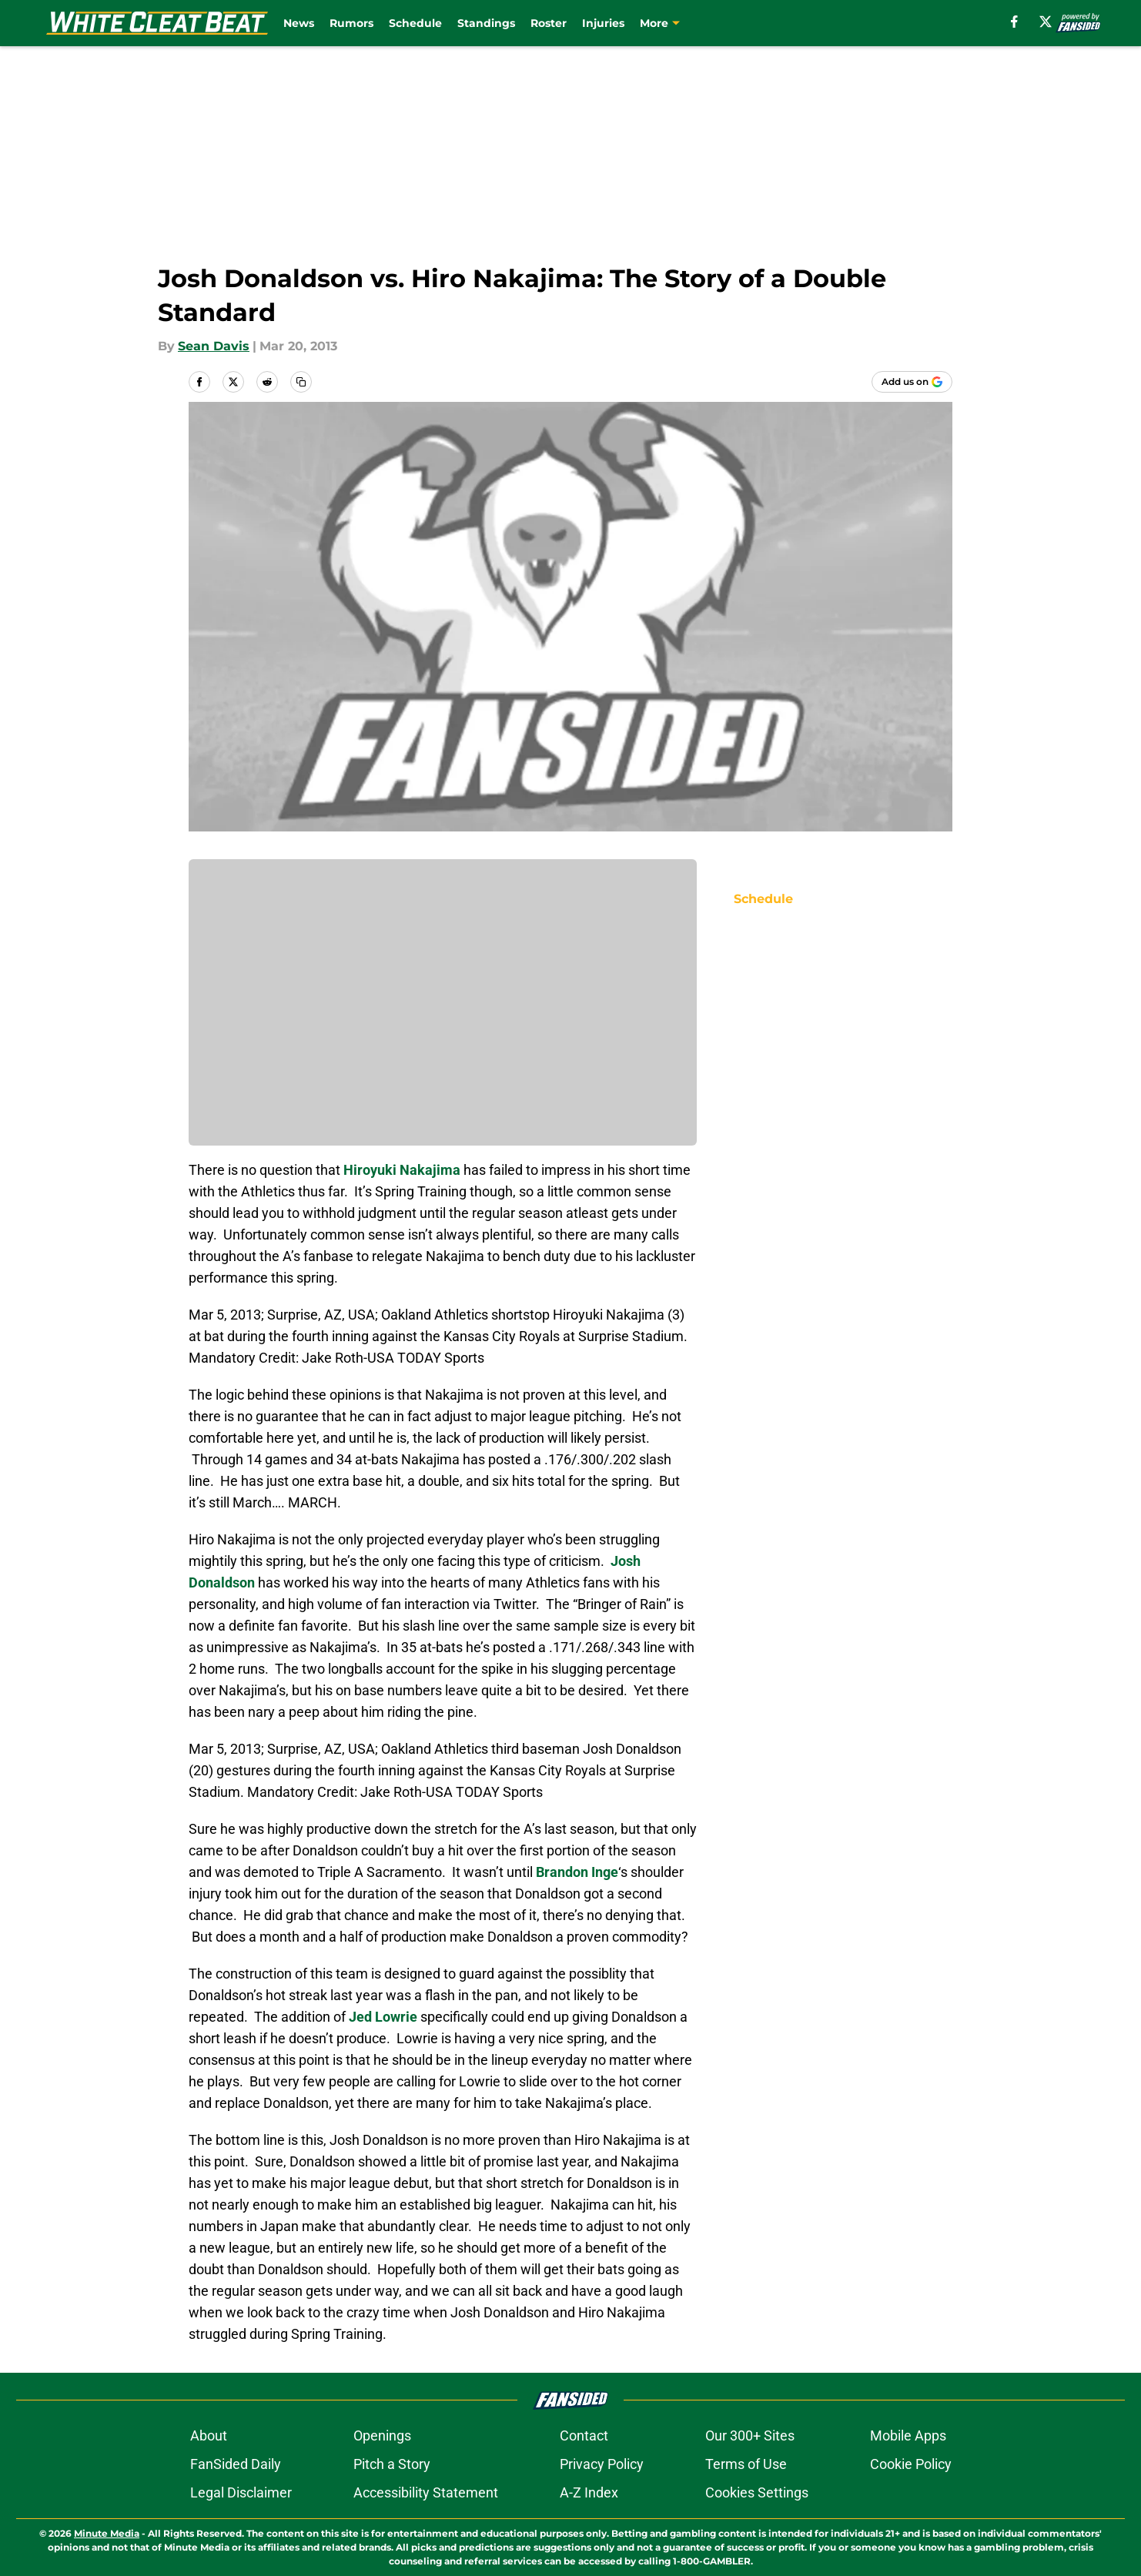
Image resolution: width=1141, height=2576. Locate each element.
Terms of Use (746, 2464)
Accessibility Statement (425, 2492)
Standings (486, 23)
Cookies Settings (756, 2492)
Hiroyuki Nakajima (401, 1170)
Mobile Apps (908, 2435)
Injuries (603, 23)
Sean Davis (213, 346)
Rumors (351, 23)
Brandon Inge (577, 1872)
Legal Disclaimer (241, 2492)
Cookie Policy (911, 2464)
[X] (1045, 21)
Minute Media (106, 2533)
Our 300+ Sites (750, 2435)
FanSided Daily (235, 2464)
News (298, 23)
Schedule (415, 23)
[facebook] (1014, 21)
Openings (382, 2435)
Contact (584, 2435)
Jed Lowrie (383, 2017)
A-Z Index (589, 2492)
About (208, 2435)
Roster (548, 23)
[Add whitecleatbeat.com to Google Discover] (912, 382)
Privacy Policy (602, 2464)
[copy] (301, 382)
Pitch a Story (391, 2464)
